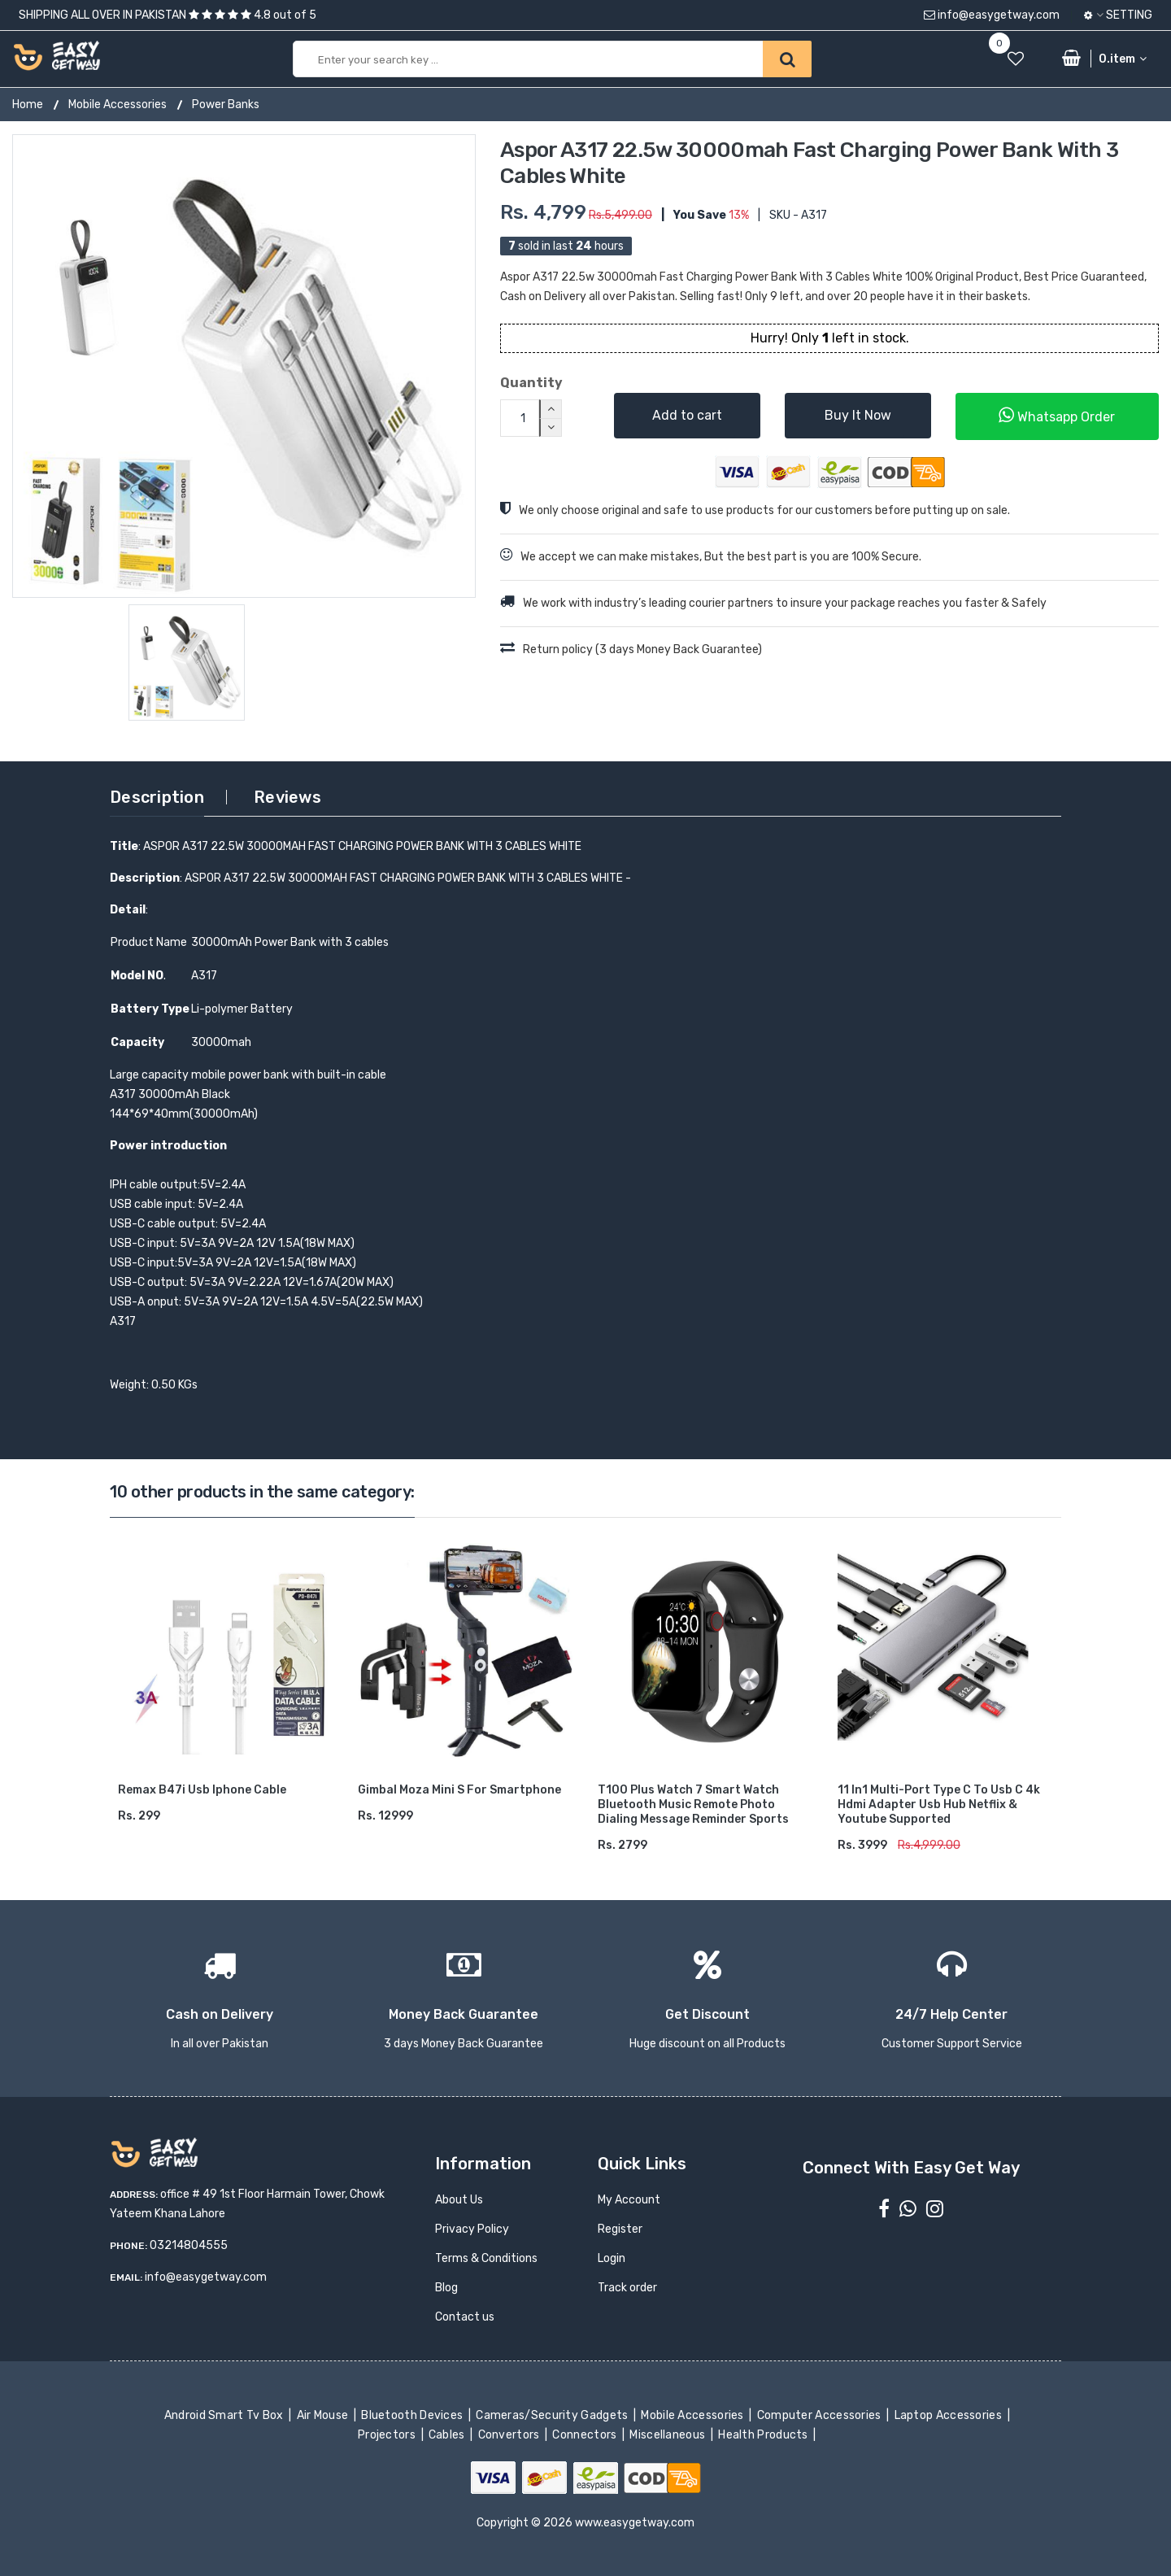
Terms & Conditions (486, 2258)
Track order (627, 2288)
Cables (448, 2435)
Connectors (586, 2435)
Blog (446, 2288)
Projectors (388, 2435)
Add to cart (687, 415)
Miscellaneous (669, 2435)
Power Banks (225, 104)
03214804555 (189, 2245)
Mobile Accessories (117, 104)
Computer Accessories (820, 2415)
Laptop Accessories (949, 2415)
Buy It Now (858, 415)
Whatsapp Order (1057, 415)
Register (620, 2229)
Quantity (531, 382)
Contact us (464, 2317)
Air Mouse (324, 2415)
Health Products (764, 2435)
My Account (629, 2200)
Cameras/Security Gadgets (553, 2415)
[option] (244, 366)
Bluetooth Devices (413, 2415)
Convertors (510, 2435)
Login (611, 2258)
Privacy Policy (472, 2229)
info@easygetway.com (992, 15)
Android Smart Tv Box (225, 2415)
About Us (459, 2200)
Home (27, 104)
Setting (1118, 15)
